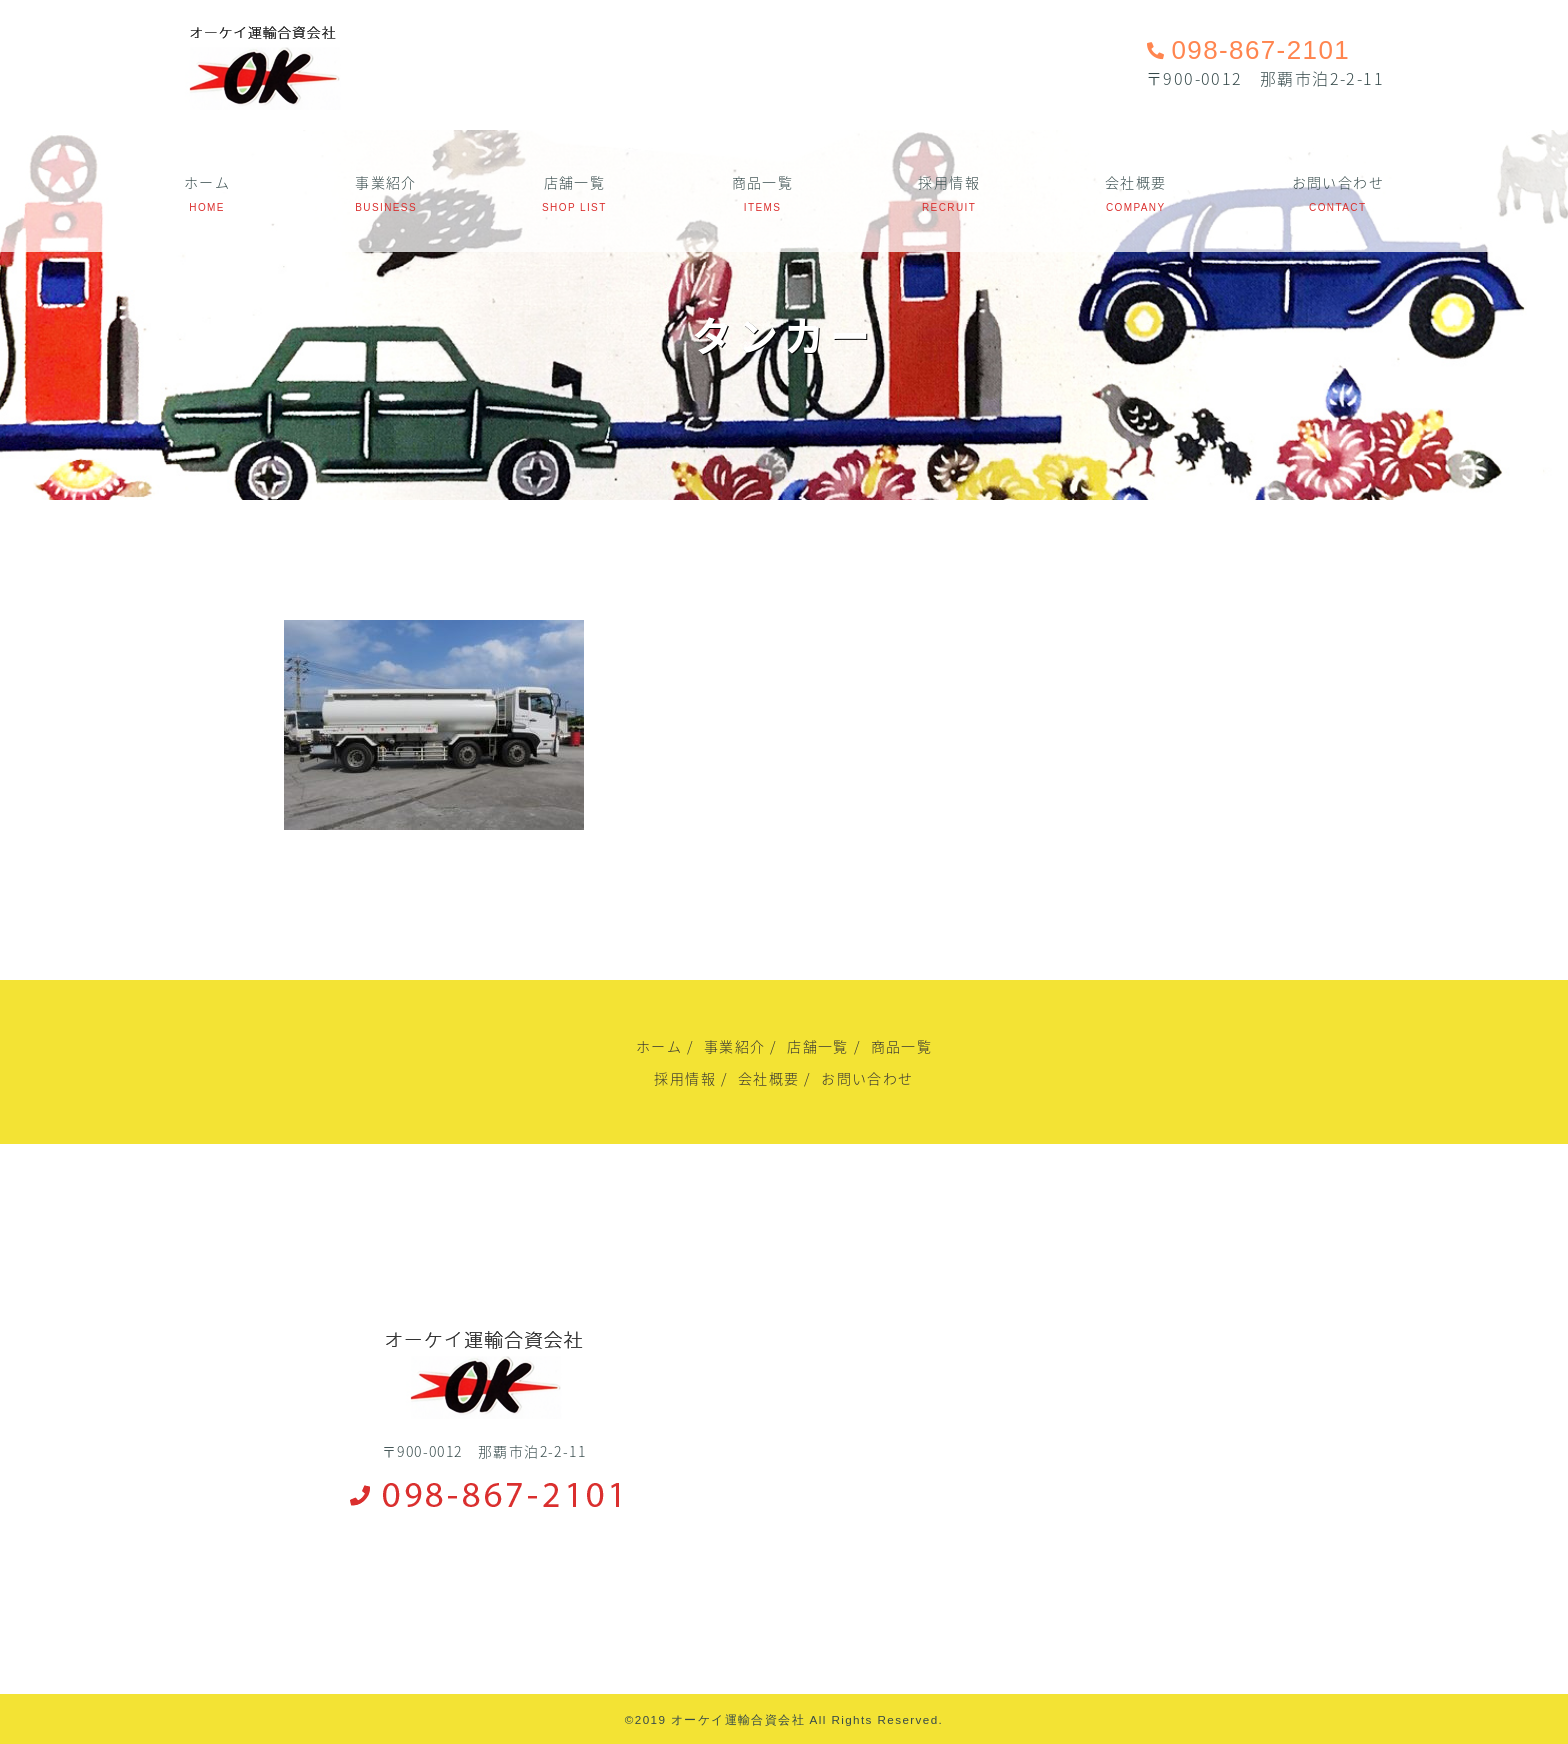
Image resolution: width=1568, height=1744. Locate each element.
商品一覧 (763, 182)
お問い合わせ (1338, 182)
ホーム (207, 182)
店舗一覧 (575, 182)
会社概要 (1136, 182)
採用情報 (949, 182)
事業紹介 (386, 182)
